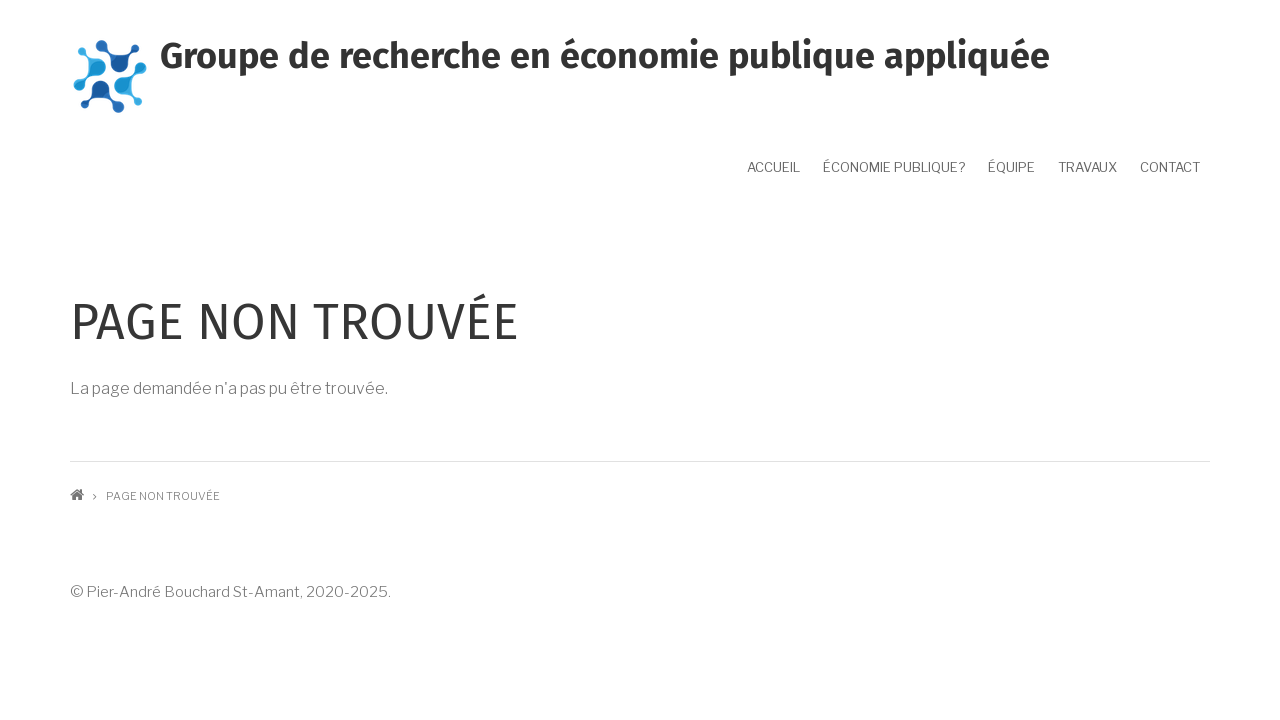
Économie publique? (894, 167)
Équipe (1011, 167)
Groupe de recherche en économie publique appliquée (605, 56)
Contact (1170, 167)
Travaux (1087, 167)
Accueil (773, 167)
